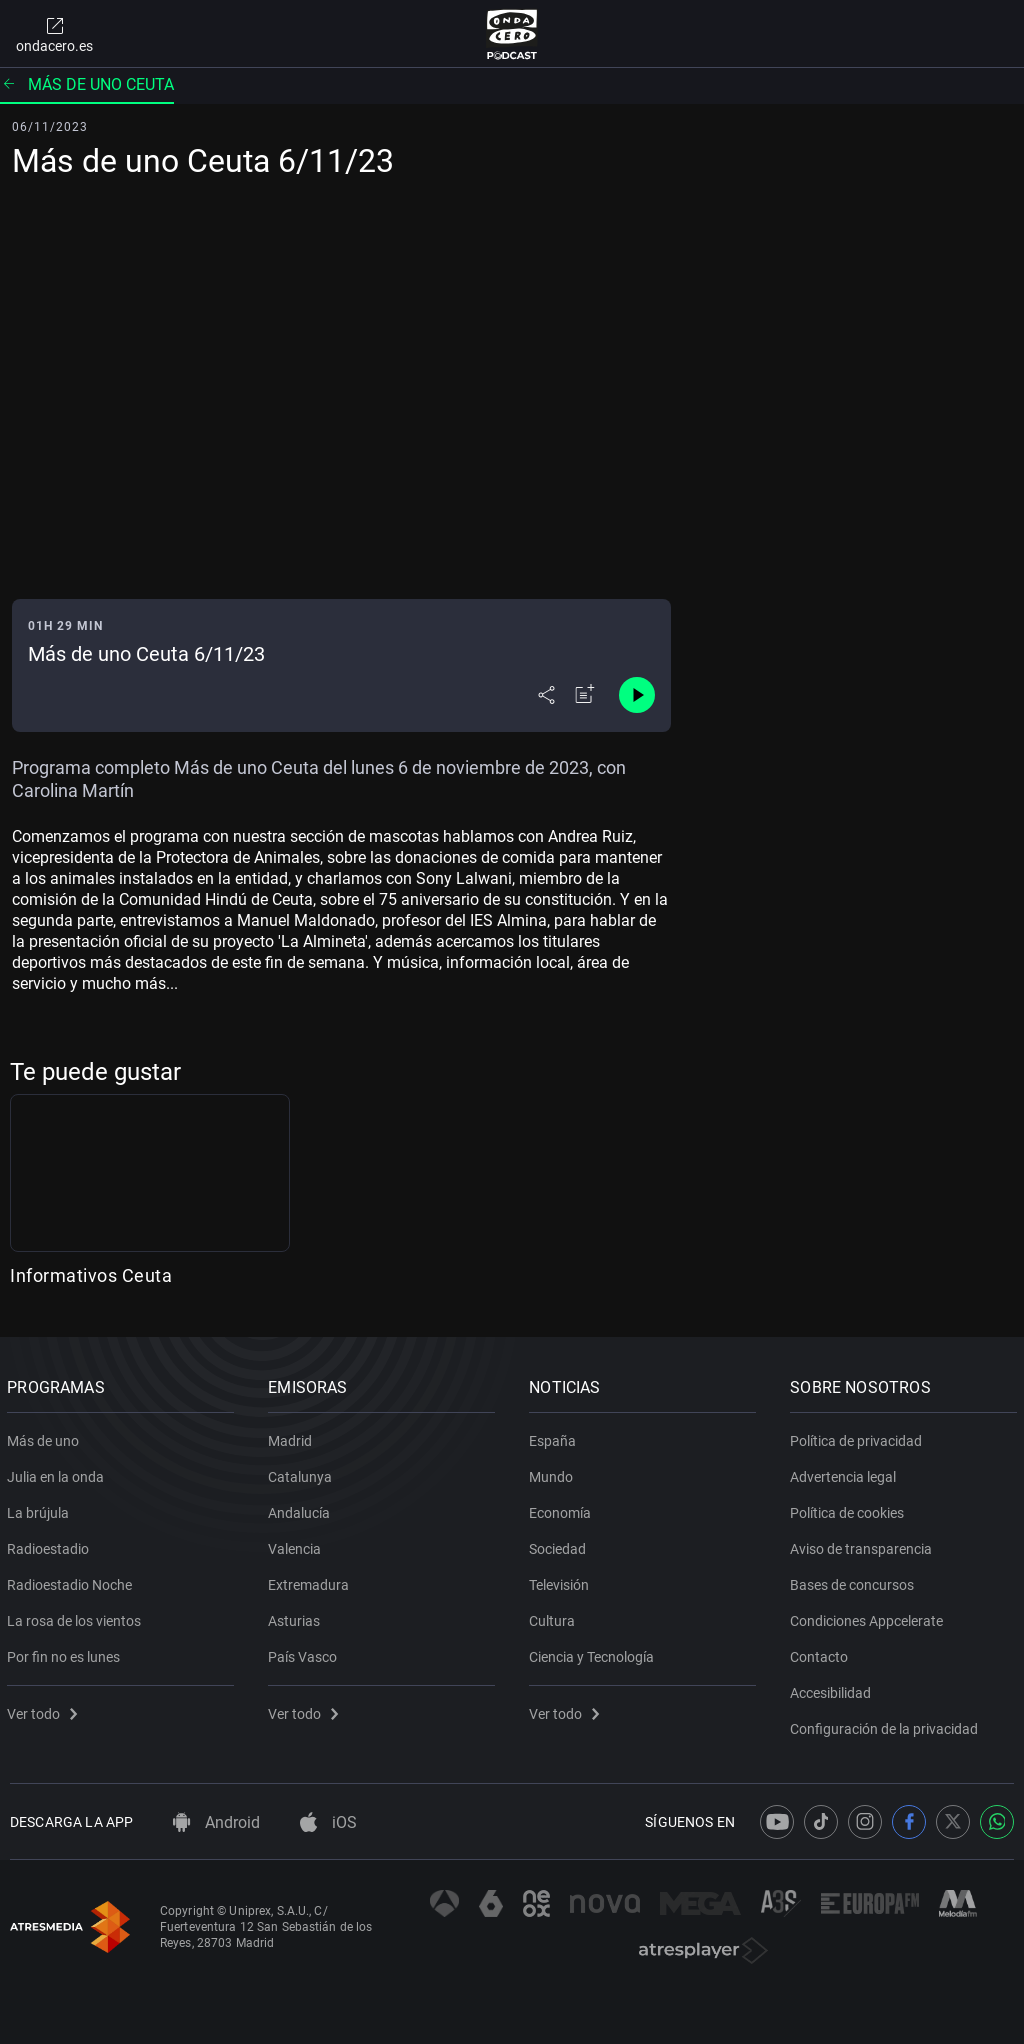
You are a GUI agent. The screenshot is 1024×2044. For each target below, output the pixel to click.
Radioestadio (51, 1545)
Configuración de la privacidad (887, 1725)
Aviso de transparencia (864, 1545)
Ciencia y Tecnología (594, 1653)
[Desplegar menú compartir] (546, 695)
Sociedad (560, 1545)
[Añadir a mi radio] (585, 695)
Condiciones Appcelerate (869, 1617)
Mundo (554, 1473)
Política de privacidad (859, 1437)
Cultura (555, 1617)
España (555, 1437)
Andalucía (302, 1509)
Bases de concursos (855, 1581)
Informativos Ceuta (91, 1275)
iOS (328, 1822)
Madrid (293, 1437)
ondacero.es (54, 34)
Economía (563, 1509)
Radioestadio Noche (72, 1581)
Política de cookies (850, 1509)
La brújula (41, 1509)
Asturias (297, 1617)
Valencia (297, 1545)
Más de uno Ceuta (87, 84)
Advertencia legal (846, 1473)
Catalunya (303, 1473)
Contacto (822, 1653)
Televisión (562, 1581)
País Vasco (305, 1653)
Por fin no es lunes (66, 1653)
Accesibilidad (833, 1689)
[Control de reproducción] (637, 695)
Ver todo (45, 1710)
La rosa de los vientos (77, 1617)
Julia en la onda (58, 1473)
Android (216, 1822)
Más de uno (46, 1437)
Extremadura (311, 1581)
